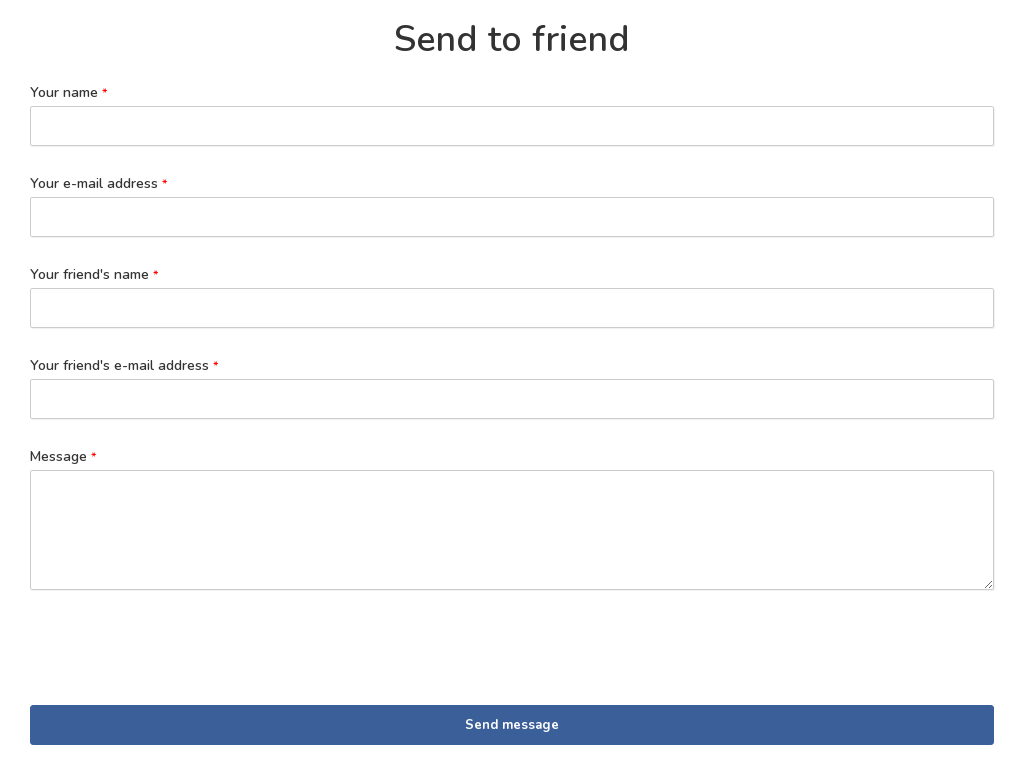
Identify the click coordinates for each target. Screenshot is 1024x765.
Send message (512, 725)
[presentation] (182, 654)
